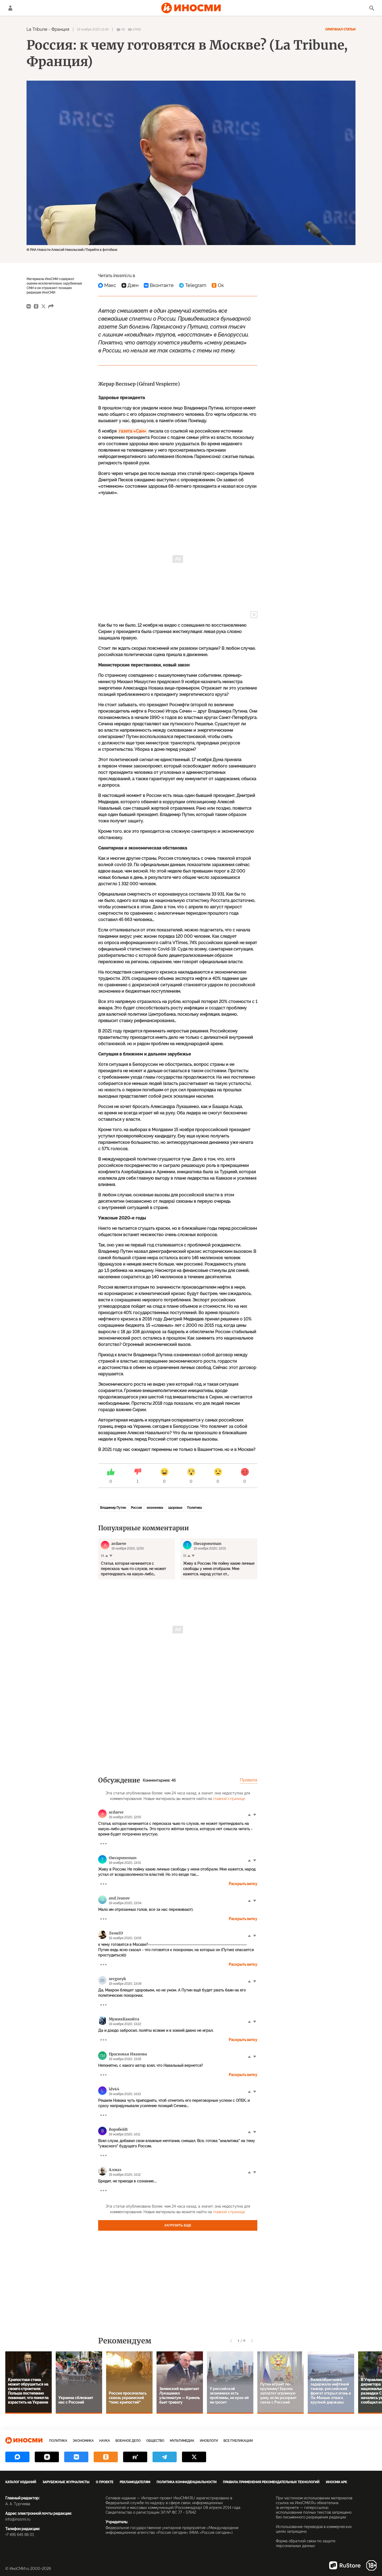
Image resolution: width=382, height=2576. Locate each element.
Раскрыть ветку (243, 1884)
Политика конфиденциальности (186, 2482)
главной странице (229, 1799)
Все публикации (238, 2440)
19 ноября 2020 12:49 (92, 29)
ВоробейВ (118, 2129)
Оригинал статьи (340, 29)
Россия (136, 1508)
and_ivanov (119, 1898)
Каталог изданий (20, 2482)
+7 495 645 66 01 (19, 2535)
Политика (194, 1508)
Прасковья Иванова (128, 2054)
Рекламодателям (135, 2482)
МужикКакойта (124, 2019)
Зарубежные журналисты (65, 2482)
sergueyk (117, 1978)
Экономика (83, 2440)
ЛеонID (116, 1933)
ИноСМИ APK (336, 2482)
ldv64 (114, 2089)
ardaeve (116, 1812)
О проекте (104, 2482)
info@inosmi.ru (17, 2519)
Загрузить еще (177, 2225)
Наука (104, 2440)
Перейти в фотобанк (101, 250)
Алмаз (115, 2169)
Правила (248, 1779)
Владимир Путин (113, 1508)
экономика (154, 1508)
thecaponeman (123, 1857)
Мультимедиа (182, 2440)
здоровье (175, 1508)
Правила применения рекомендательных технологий (271, 2482)
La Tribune (37, 29)
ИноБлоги (209, 2440)
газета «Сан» (132, 431)
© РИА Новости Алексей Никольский (55, 250)
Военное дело (128, 2440)
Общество (155, 2440)
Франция (60, 29)
